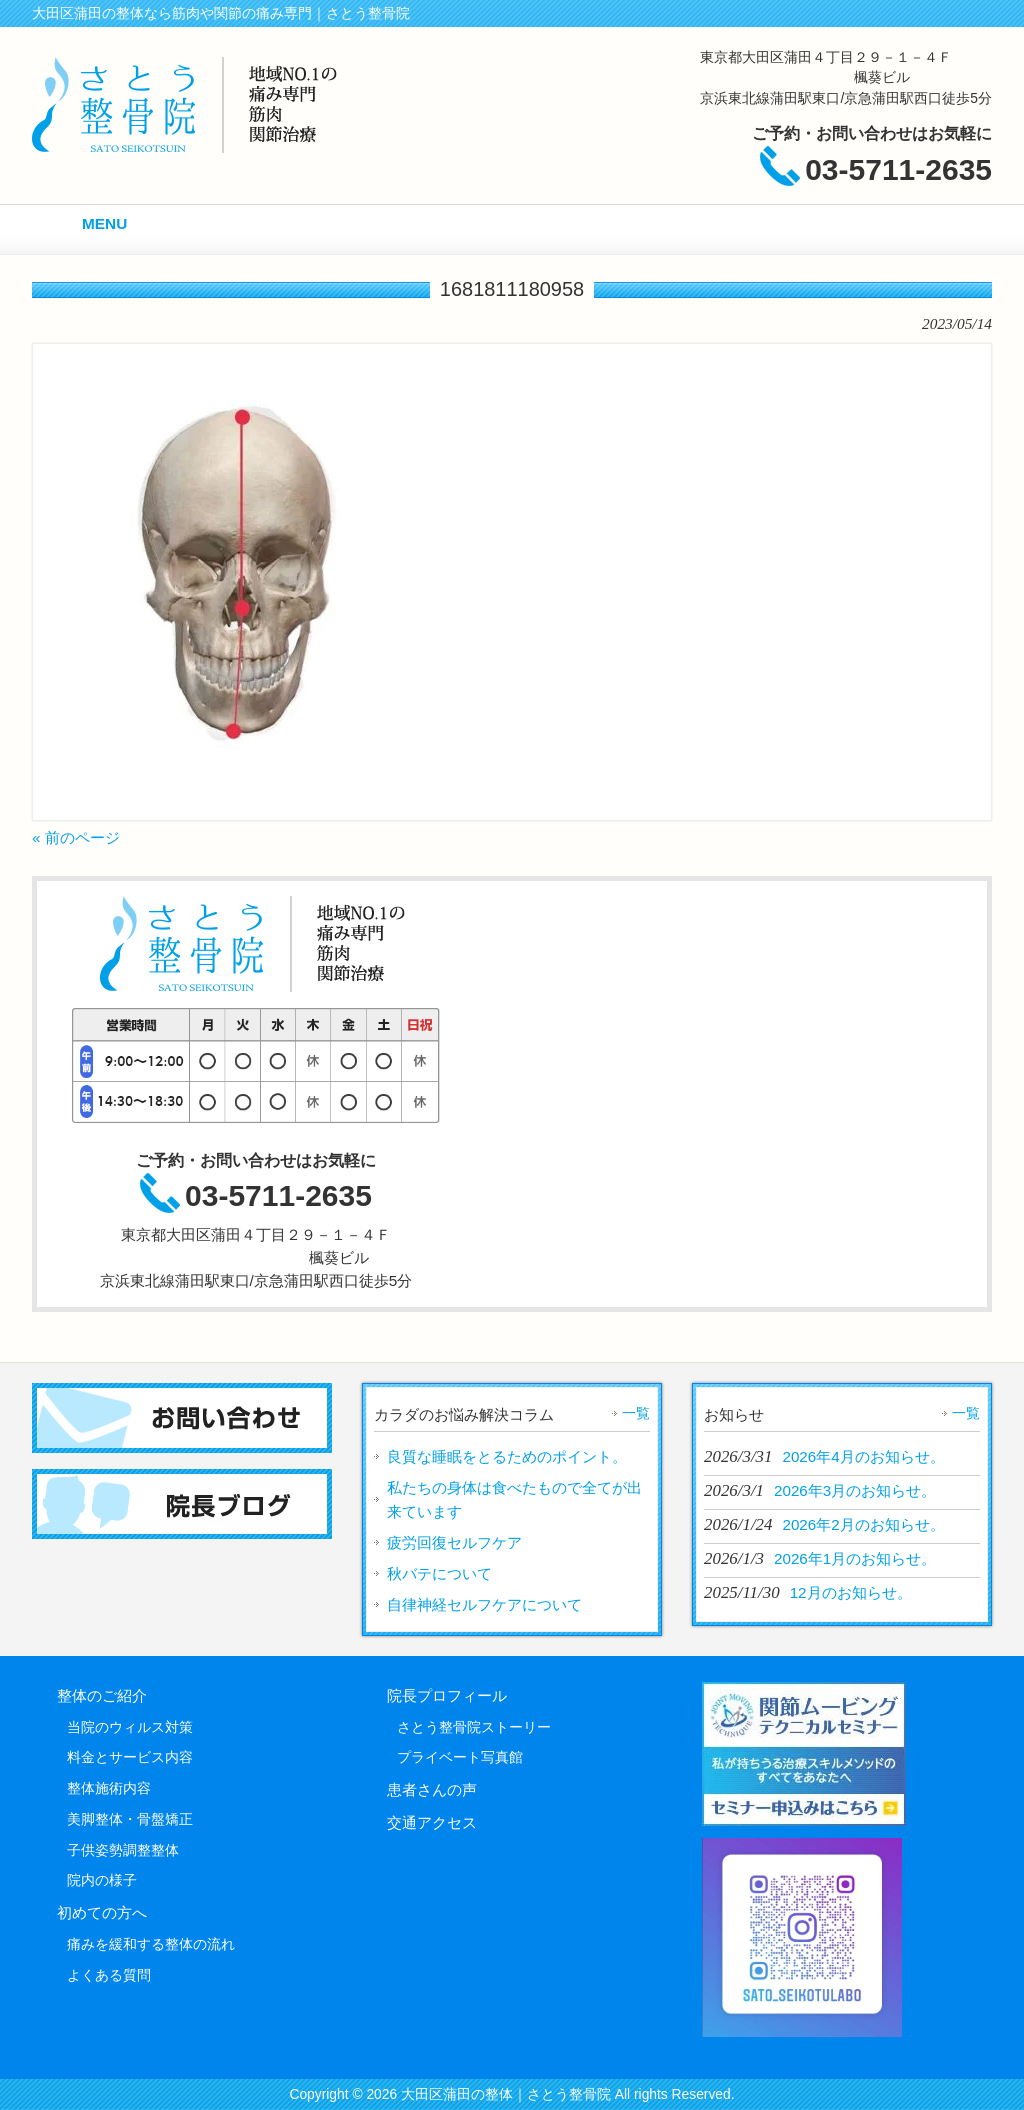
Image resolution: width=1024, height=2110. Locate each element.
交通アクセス (432, 1822)
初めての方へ (102, 1912)
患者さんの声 (432, 1789)
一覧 (636, 1413)
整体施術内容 (109, 1788)
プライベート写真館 (460, 1757)
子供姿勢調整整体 (123, 1850)
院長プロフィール (447, 1695)
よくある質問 (109, 1975)
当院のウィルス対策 (130, 1727)
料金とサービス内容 (130, 1757)
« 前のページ (76, 837)
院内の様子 (102, 1880)
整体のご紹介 (102, 1695)
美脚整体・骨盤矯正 (130, 1819)
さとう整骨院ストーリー (474, 1727)
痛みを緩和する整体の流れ (151, 1944)
